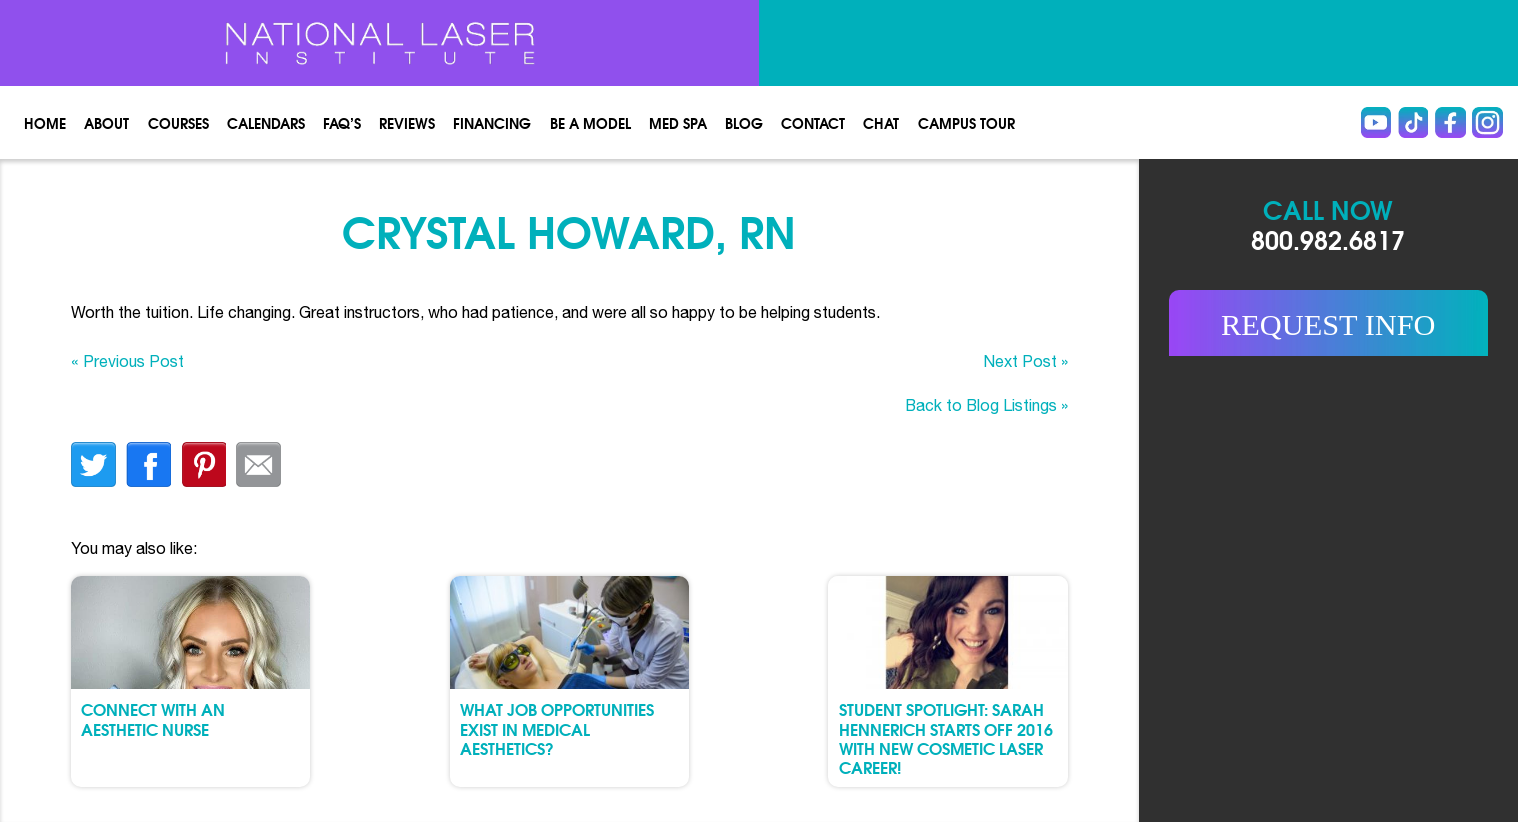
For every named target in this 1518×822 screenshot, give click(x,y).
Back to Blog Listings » (986, 405)
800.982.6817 (1328, 238)
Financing (492, 122)
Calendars (266, 122)
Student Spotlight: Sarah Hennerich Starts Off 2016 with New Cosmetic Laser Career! (946, 737)
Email (258, 464)
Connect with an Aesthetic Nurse (153, 718)
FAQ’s (342, 122)
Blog (744, 122)
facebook (148, 464)
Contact (813, 122)
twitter (93, 464)
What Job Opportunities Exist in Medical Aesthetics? (557, 728)
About (106, 122)
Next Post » (1025, 361)
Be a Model (590, 122)
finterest (203, 464)
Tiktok (1413, 122)
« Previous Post (127, 361)
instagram (1487, 122)
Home (45, 122)
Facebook (1450, 122)
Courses (178, 122)
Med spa (678, 122)
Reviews (407, 122)
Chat (881, 122)
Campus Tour (966, 122)
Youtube (1376, 122)
